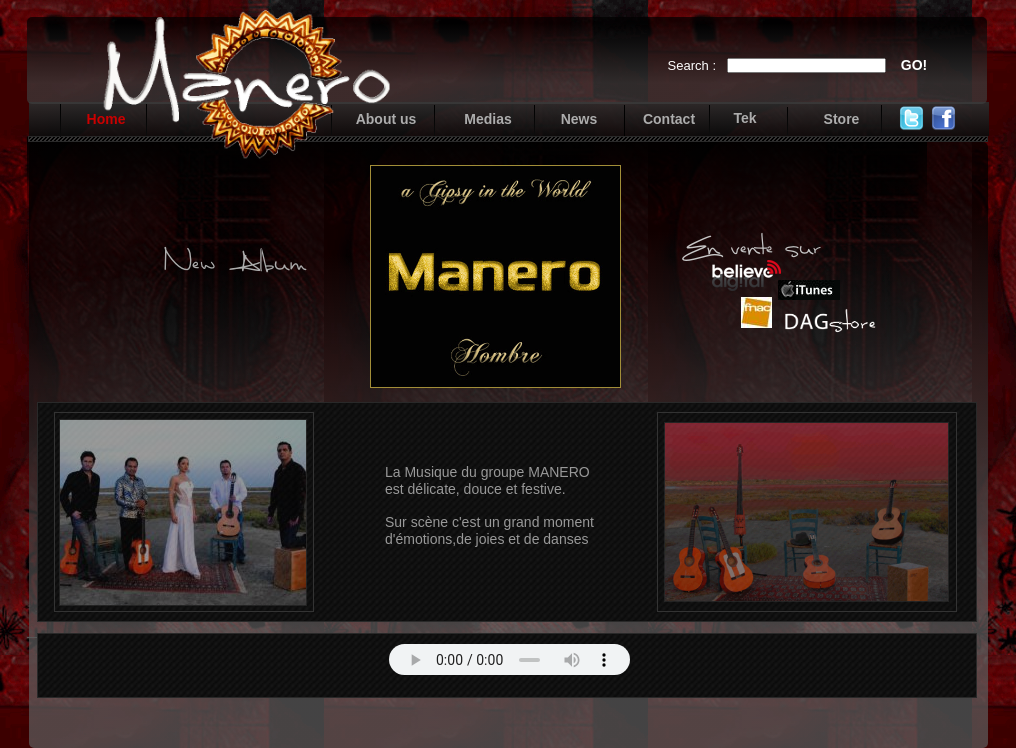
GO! (914, 65)
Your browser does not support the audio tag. (509, 659)
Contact (669, 119)
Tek (744, 118)
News (579, 119)
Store (842, 119)
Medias (487, 119)
